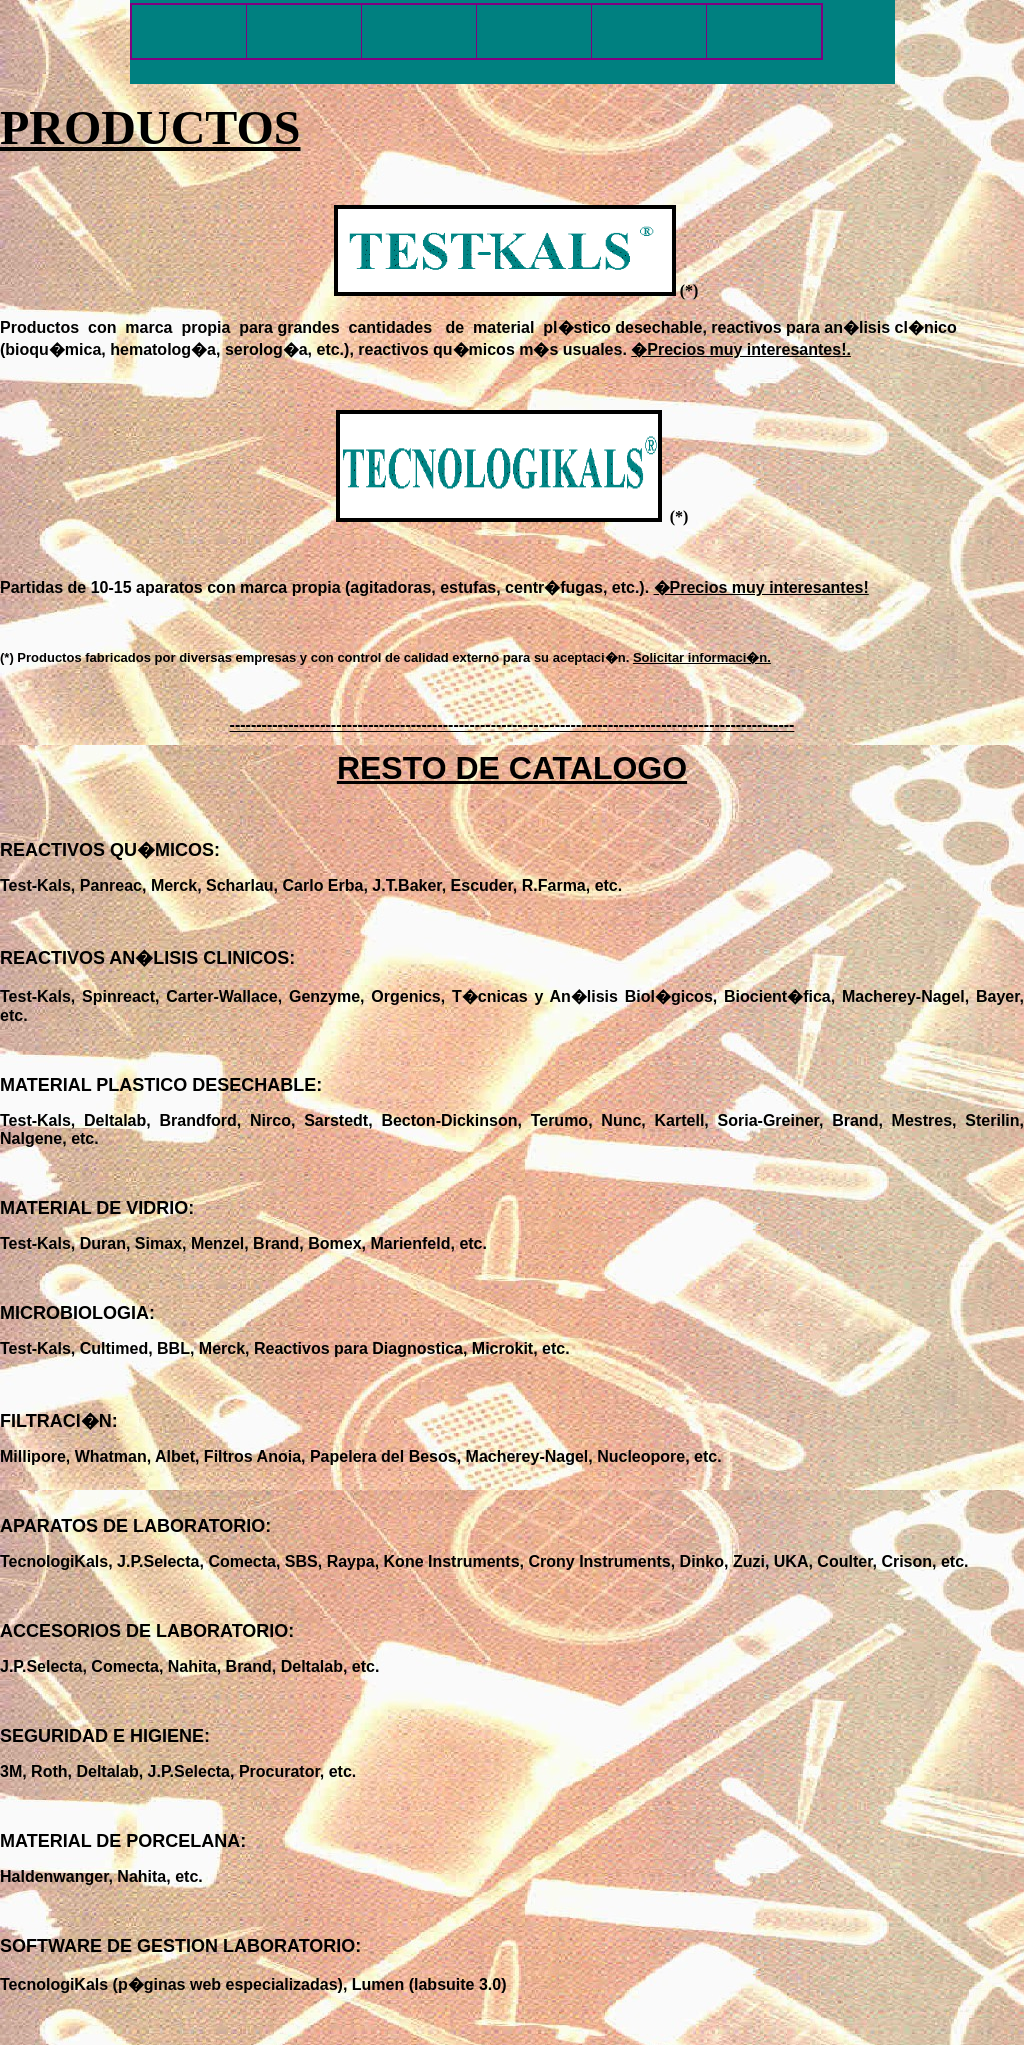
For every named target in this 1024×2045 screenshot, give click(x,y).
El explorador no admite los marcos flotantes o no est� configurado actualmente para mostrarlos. (512, 42)
